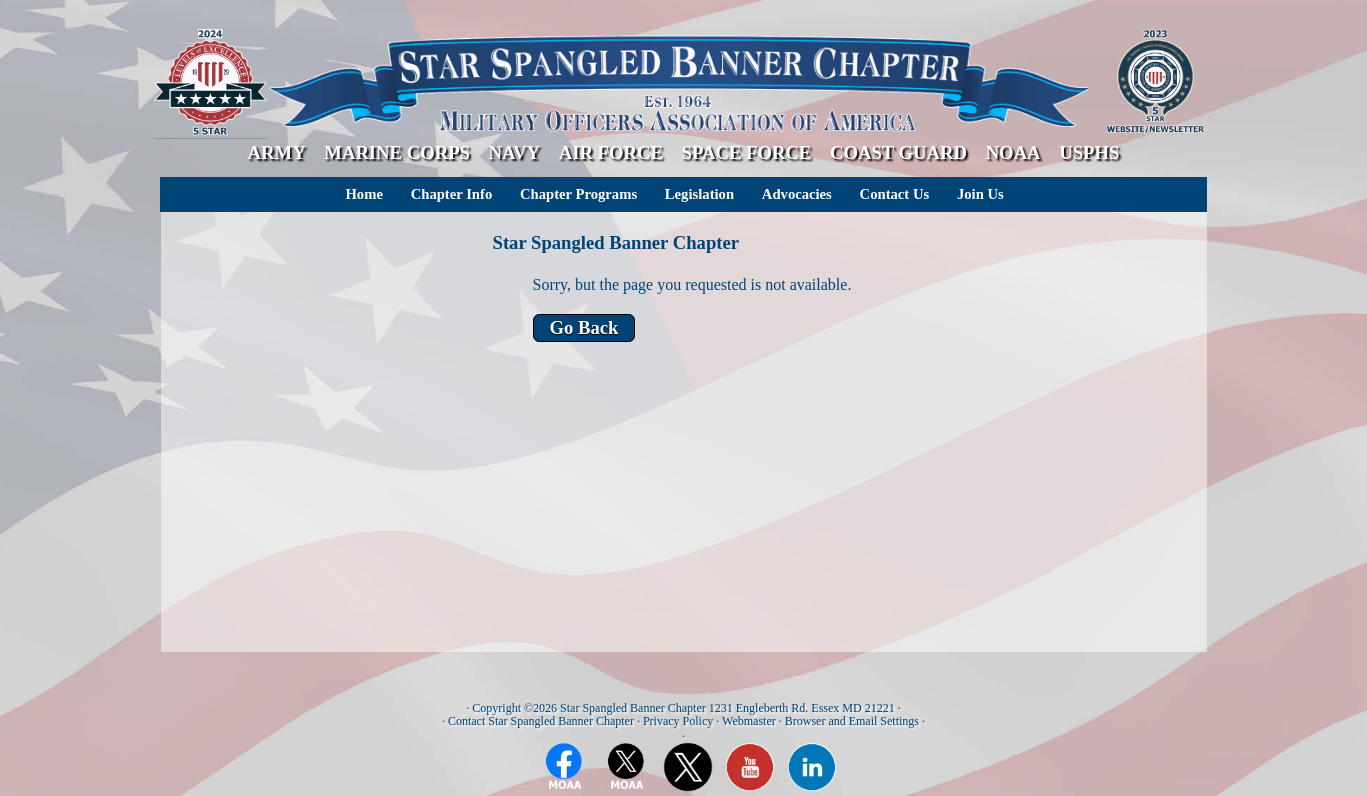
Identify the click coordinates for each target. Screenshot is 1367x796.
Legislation (699, 194)
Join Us (980, 194)
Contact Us (895, 194)
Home (363, 194)
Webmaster (749, 721)
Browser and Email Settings (852, 721)
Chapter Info (452, 194)
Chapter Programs (578, 194)
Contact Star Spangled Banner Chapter (541, 721)
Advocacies (797, 194)
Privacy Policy (678, 721)
